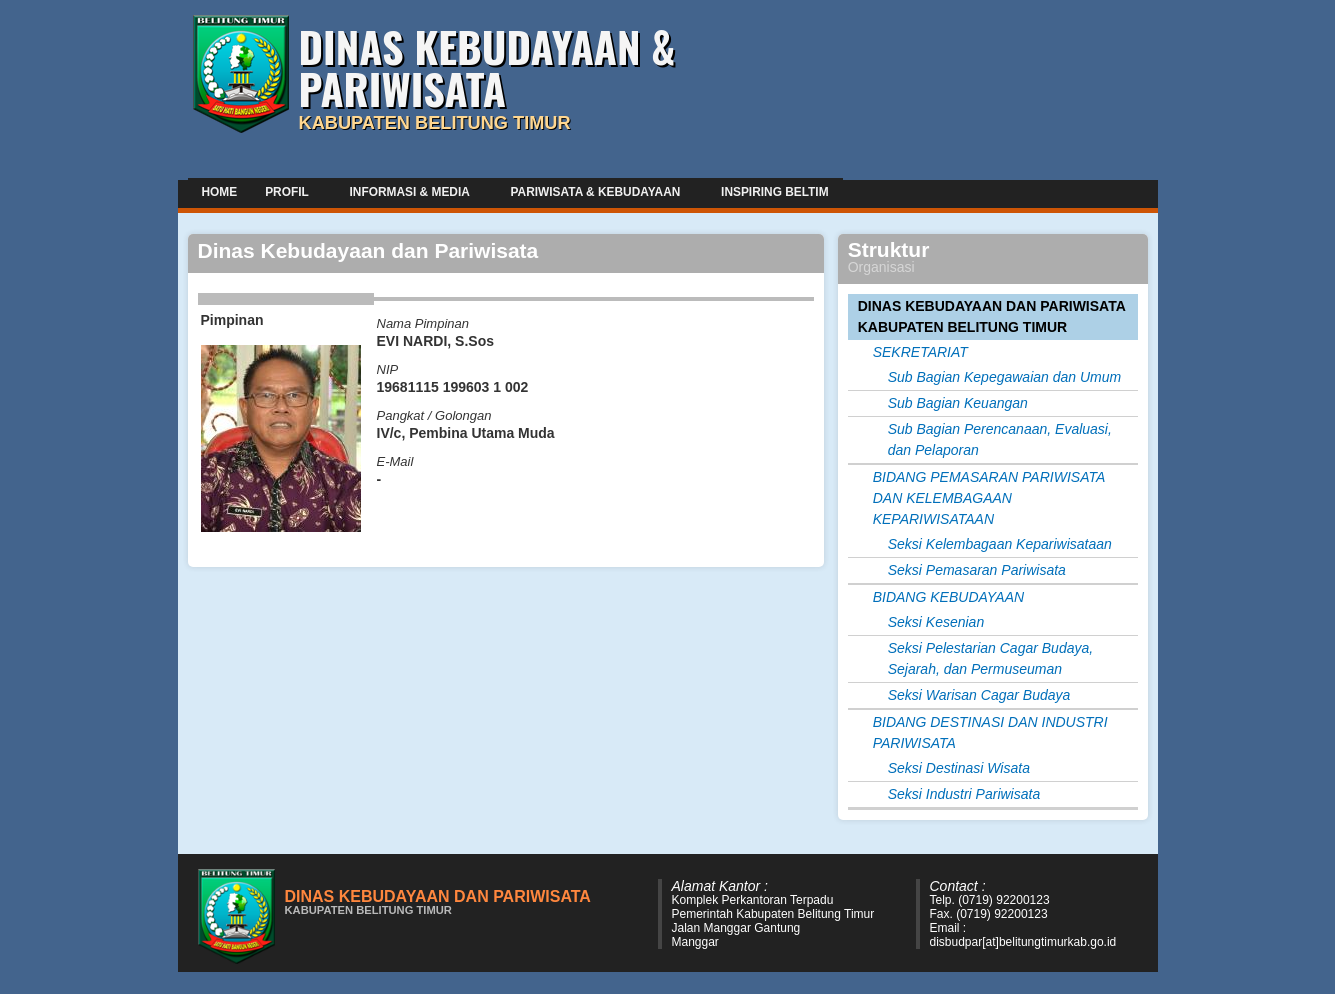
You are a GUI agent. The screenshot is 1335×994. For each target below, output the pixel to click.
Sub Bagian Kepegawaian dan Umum (1005, 377)
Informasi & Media (412, 191)
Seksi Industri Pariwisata (964, 794)
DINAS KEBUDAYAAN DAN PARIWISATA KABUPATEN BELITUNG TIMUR (992, 316)
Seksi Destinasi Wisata (959, 768)
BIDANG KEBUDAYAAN (948, 597)
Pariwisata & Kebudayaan (598, 191)
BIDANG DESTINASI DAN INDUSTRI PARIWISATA (990, 732)
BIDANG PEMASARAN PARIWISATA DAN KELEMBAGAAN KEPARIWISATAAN (989, 498)
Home (220, 192)
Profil (288, 191)
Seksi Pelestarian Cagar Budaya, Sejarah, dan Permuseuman (990, 658)
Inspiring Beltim (774, 192)
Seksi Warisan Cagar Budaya (979, 695)
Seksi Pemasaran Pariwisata (977, 570)
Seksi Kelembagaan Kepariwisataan (1000, 544)
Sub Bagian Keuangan (958, 403)
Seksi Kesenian (936, 622)
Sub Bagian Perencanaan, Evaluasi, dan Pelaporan (1000, 439)
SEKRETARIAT (920, 352)
